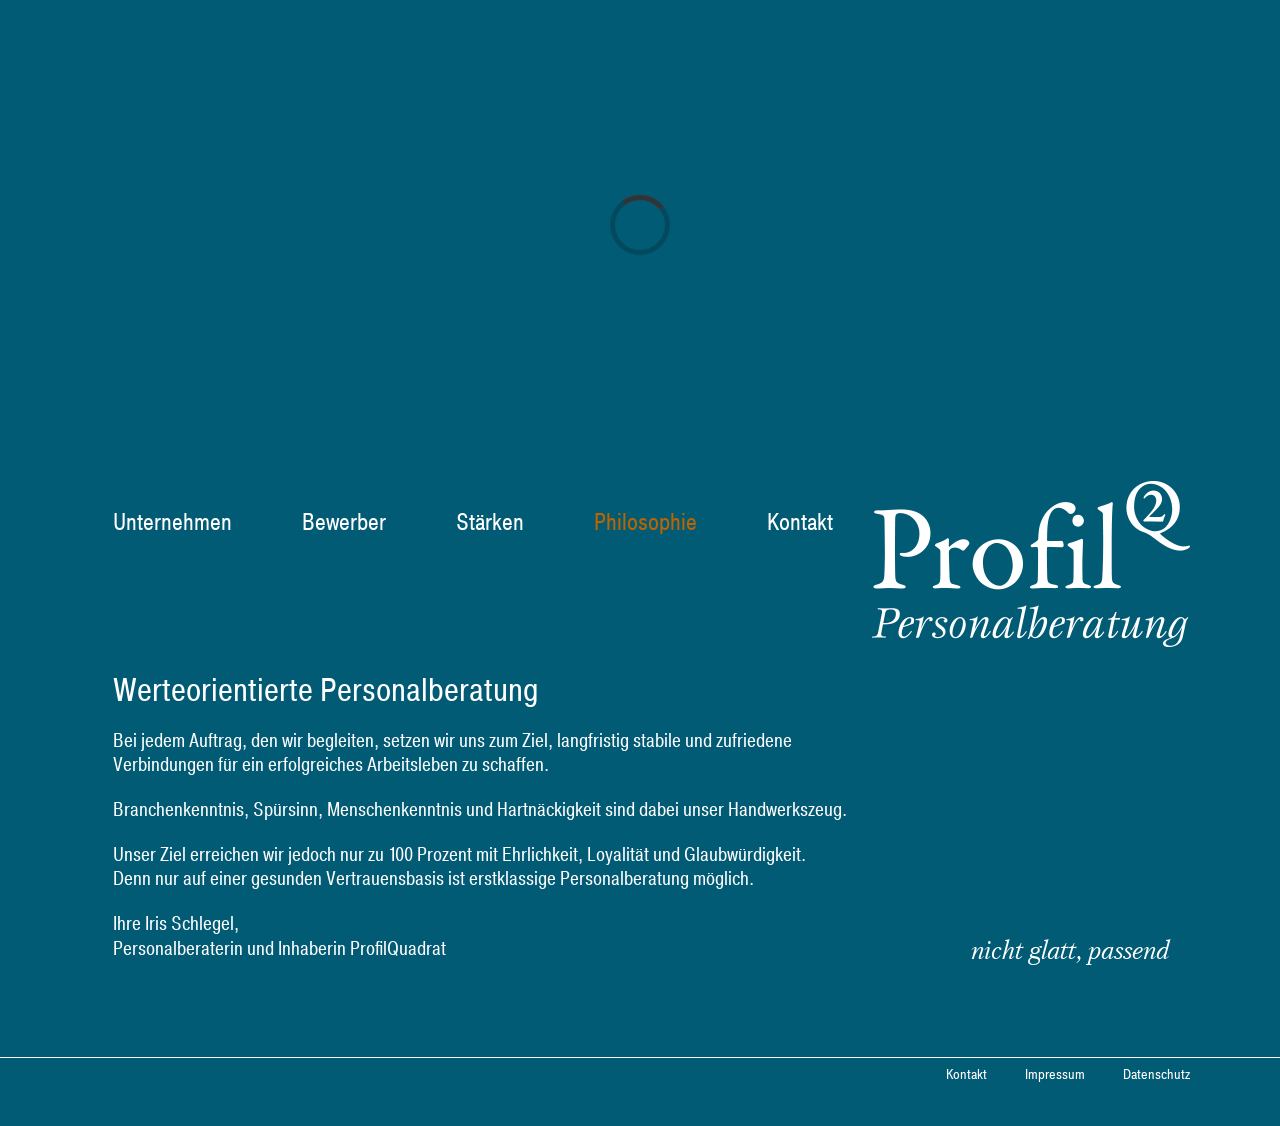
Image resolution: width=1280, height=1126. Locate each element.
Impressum (1055, 1075)
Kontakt (966, 1075)
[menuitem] (184, 523)
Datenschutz (1156, 1075)
